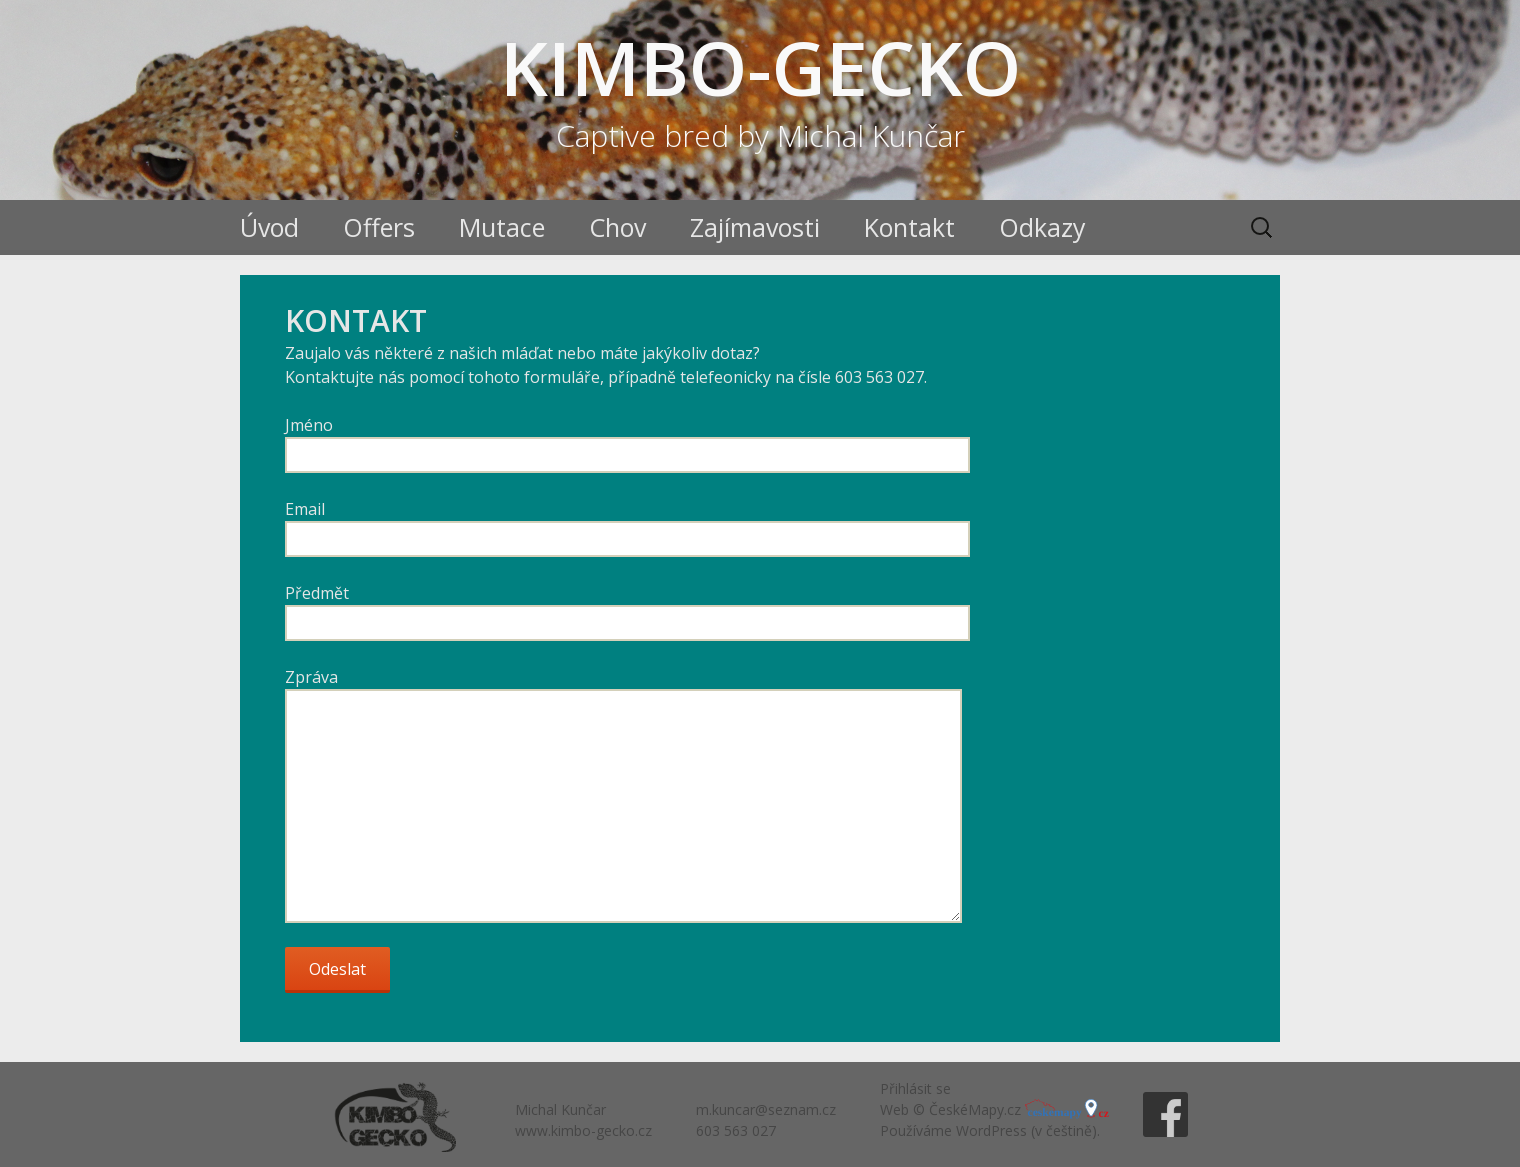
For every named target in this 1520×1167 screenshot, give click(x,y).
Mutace (502, 227)
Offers (379, 227)
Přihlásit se (915, 1088)
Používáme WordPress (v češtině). (990, 1130)
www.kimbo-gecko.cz (583, 1130)
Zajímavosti (755, 227)
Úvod (269, 227)
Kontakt (909, 227)
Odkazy (1042, 227)
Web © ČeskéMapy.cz (994, 1109)
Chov (617, 227)
